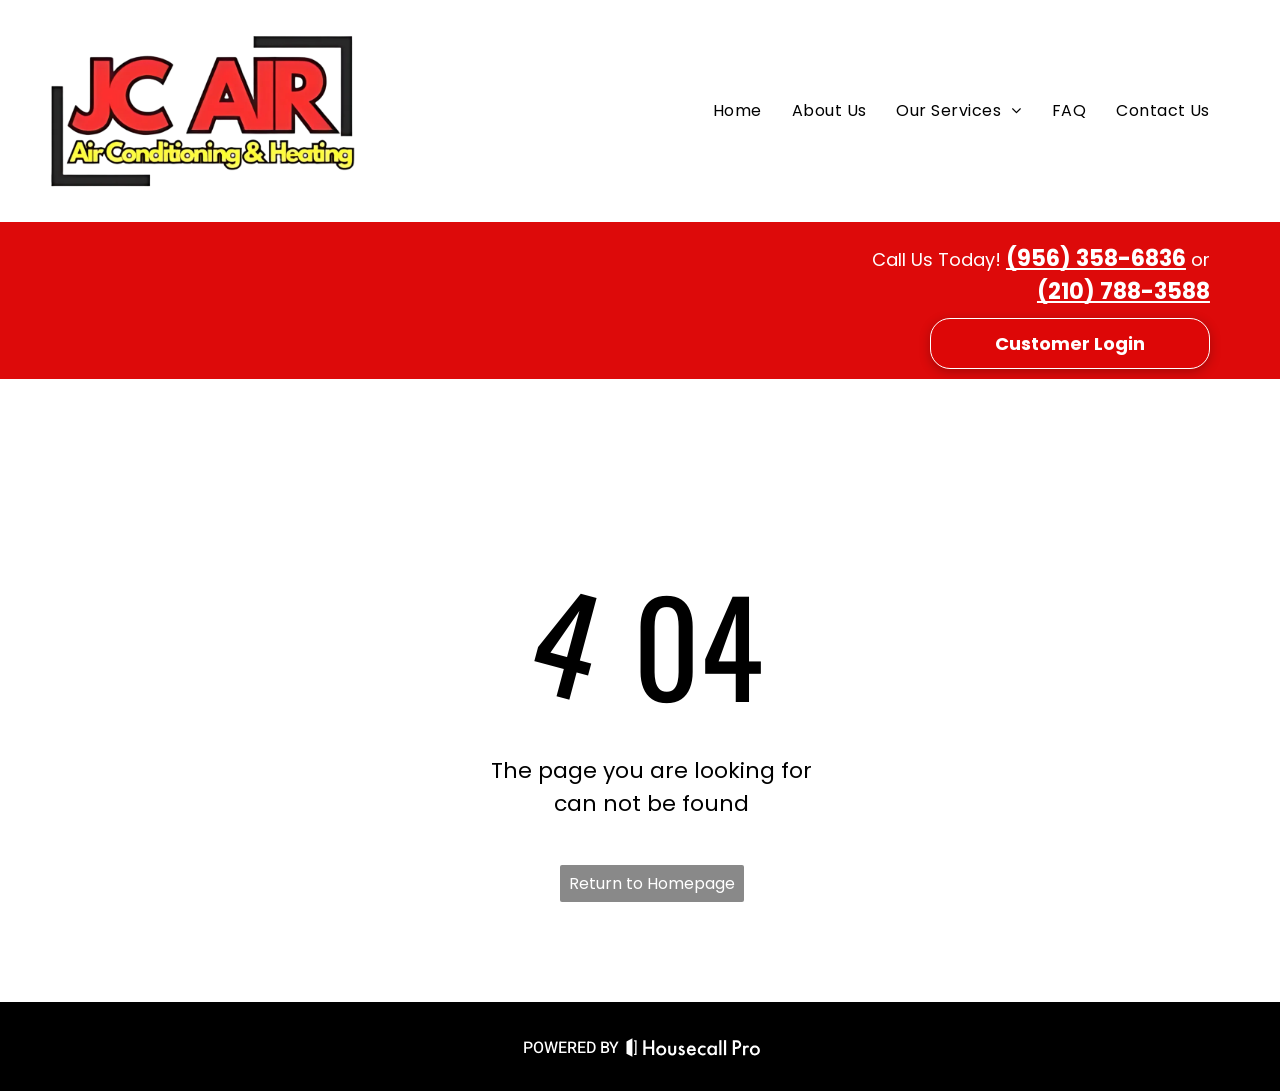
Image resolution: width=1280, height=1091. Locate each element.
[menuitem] (737, 111)
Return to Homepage (652, 883)
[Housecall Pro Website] (693, 1051)
